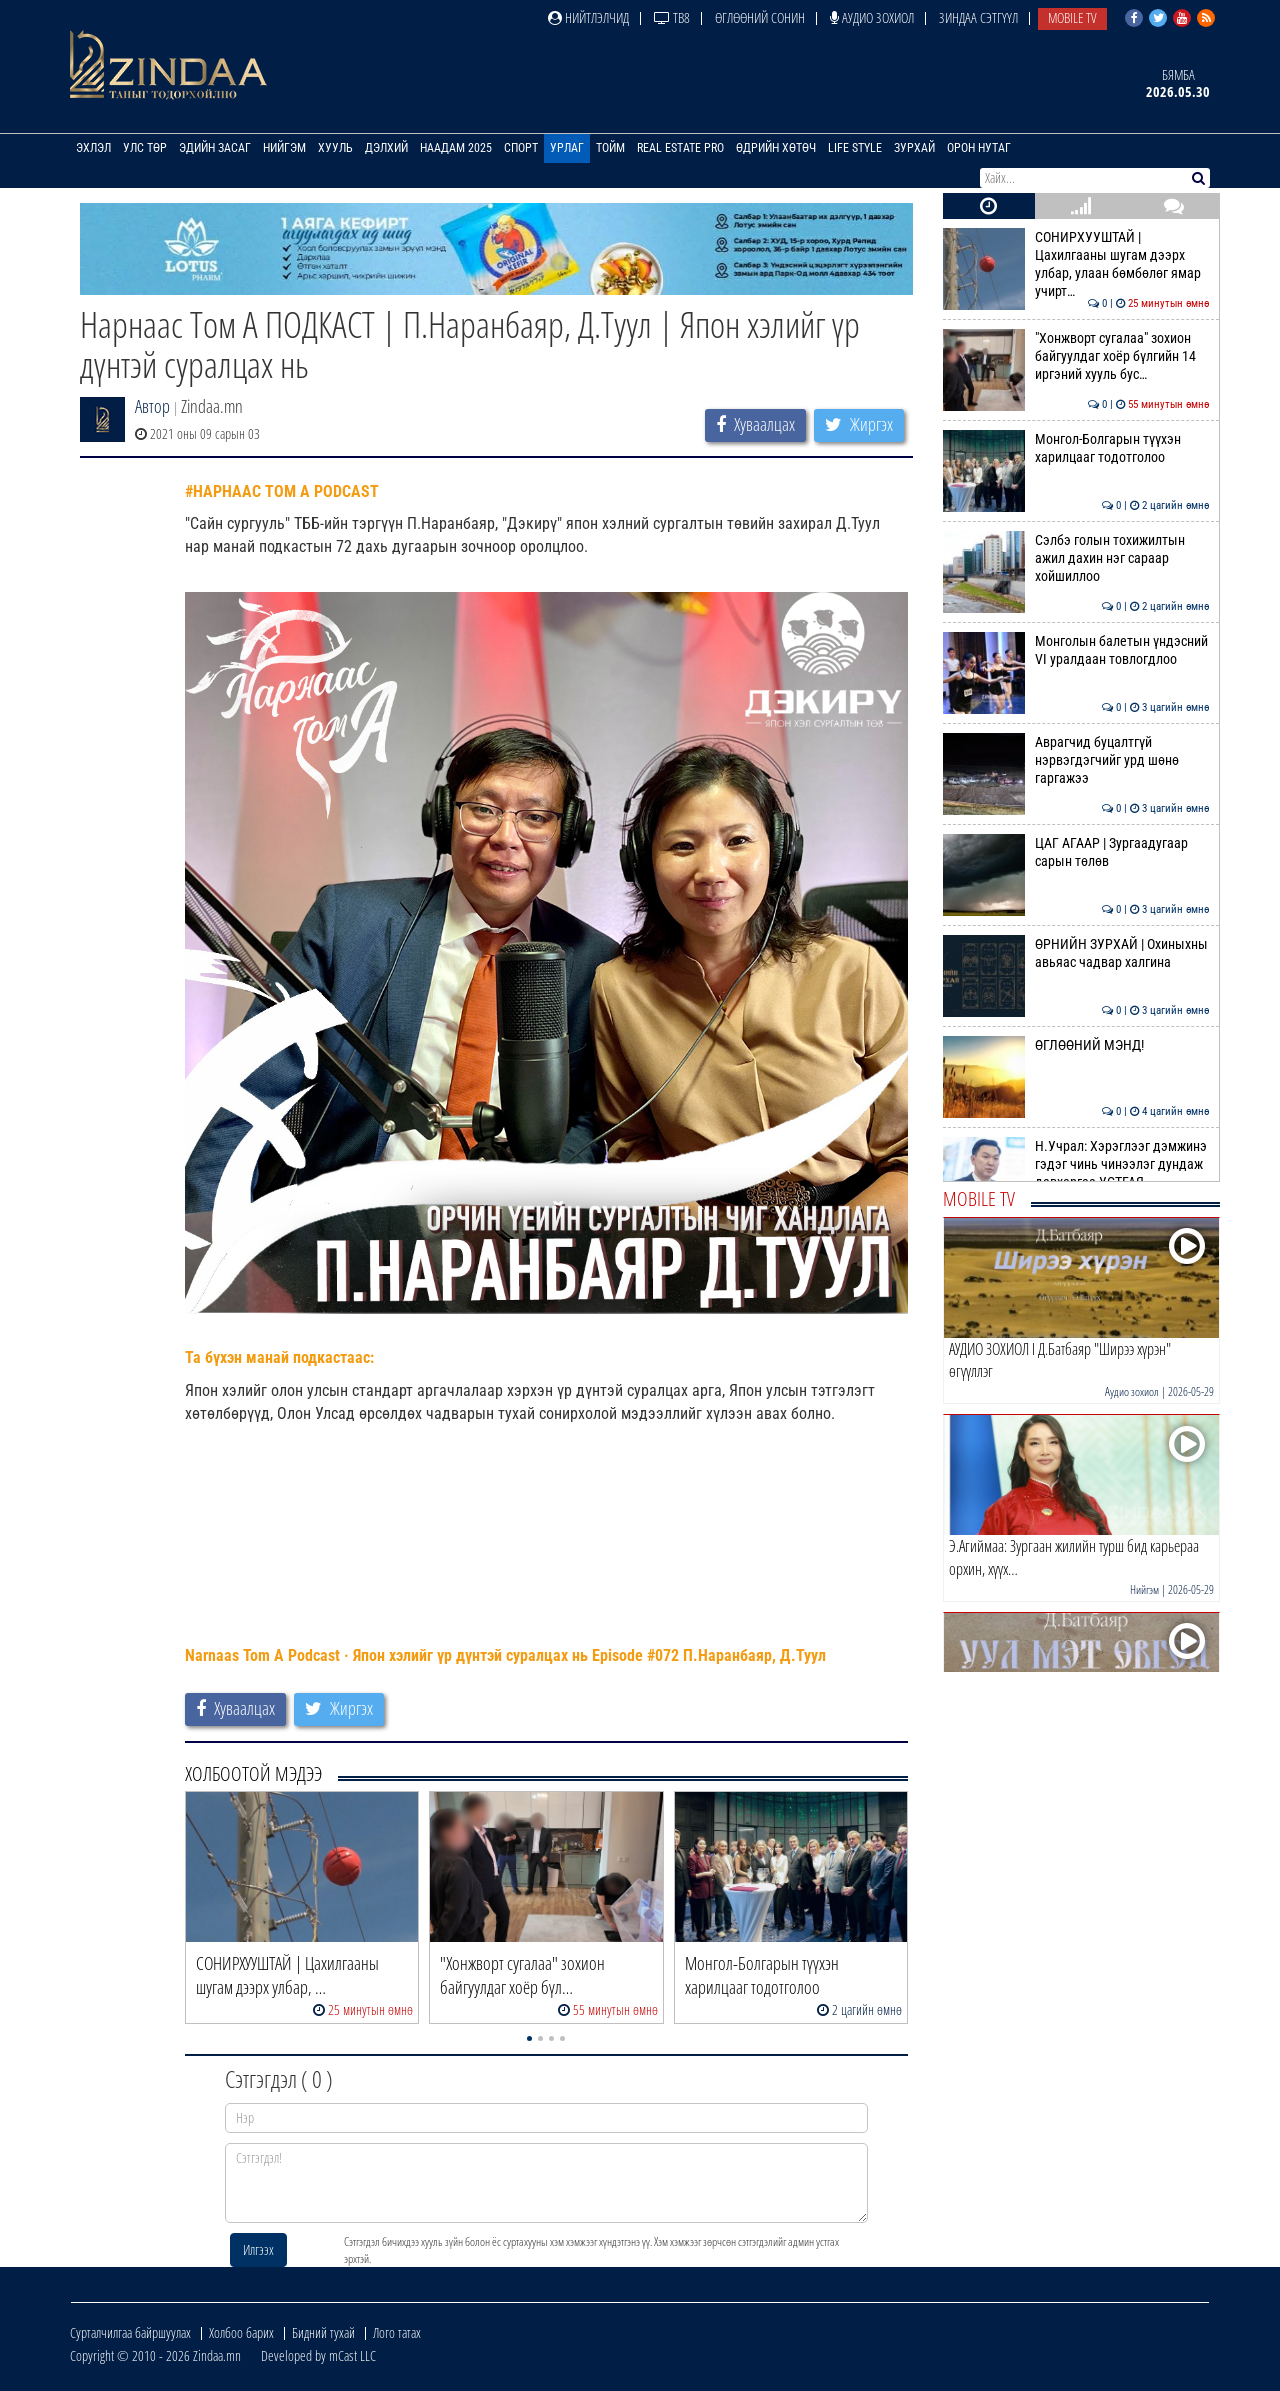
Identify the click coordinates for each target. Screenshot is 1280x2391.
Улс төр (145, 148)
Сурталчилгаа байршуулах (130, 2332)
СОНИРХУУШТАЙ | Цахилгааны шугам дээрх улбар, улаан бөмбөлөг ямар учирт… (1076, 264)
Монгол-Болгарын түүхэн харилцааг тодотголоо (1076, 448)
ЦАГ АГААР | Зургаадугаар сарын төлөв (1076, 852)
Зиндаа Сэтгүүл (978, 17)
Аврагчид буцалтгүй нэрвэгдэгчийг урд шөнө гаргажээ (1076, 760)
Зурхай (914, 148)
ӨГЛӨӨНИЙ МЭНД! (1076, 1045)
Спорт (521, 148)
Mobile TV (1072, 17)
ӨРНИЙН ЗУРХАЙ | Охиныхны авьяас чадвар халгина (1076, 953)
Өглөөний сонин (760, 17)
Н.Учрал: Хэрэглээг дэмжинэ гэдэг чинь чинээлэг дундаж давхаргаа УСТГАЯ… (1076, 1164)
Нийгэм (284, 148)
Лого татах (397, 2332)
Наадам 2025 (456, 148)
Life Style (855, 148)
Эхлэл (93, 148)
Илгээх (258, 2249)
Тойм (610, 148)
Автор (152, 406)
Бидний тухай (323, 2332)
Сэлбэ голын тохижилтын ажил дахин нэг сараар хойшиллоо (1076, 558)
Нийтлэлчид (588, 17)
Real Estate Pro (680, 148)
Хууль (335, 148)
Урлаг (567, 148)
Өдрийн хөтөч (776, 148)
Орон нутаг (979, 148)
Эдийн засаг (215, 148)
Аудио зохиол (872, 17)
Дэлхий (386, 148)
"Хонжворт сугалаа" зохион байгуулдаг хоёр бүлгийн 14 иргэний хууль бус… (1076, 356)
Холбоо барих (241, 2332)
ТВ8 (672, 17)
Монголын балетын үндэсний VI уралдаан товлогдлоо (1076, 650)
